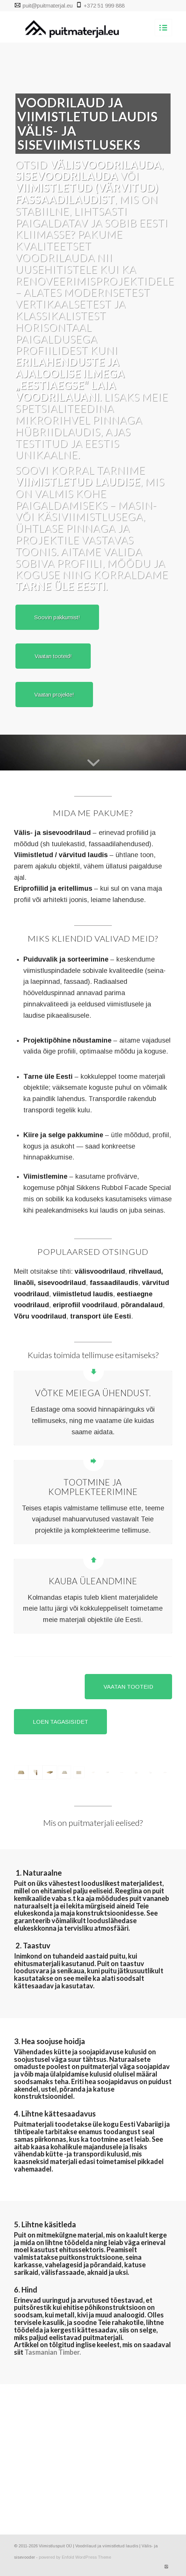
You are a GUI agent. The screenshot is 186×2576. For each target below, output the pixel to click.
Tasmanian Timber (51, 2352)
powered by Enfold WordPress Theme (75, 2557)
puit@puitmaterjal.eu (48, 5)
